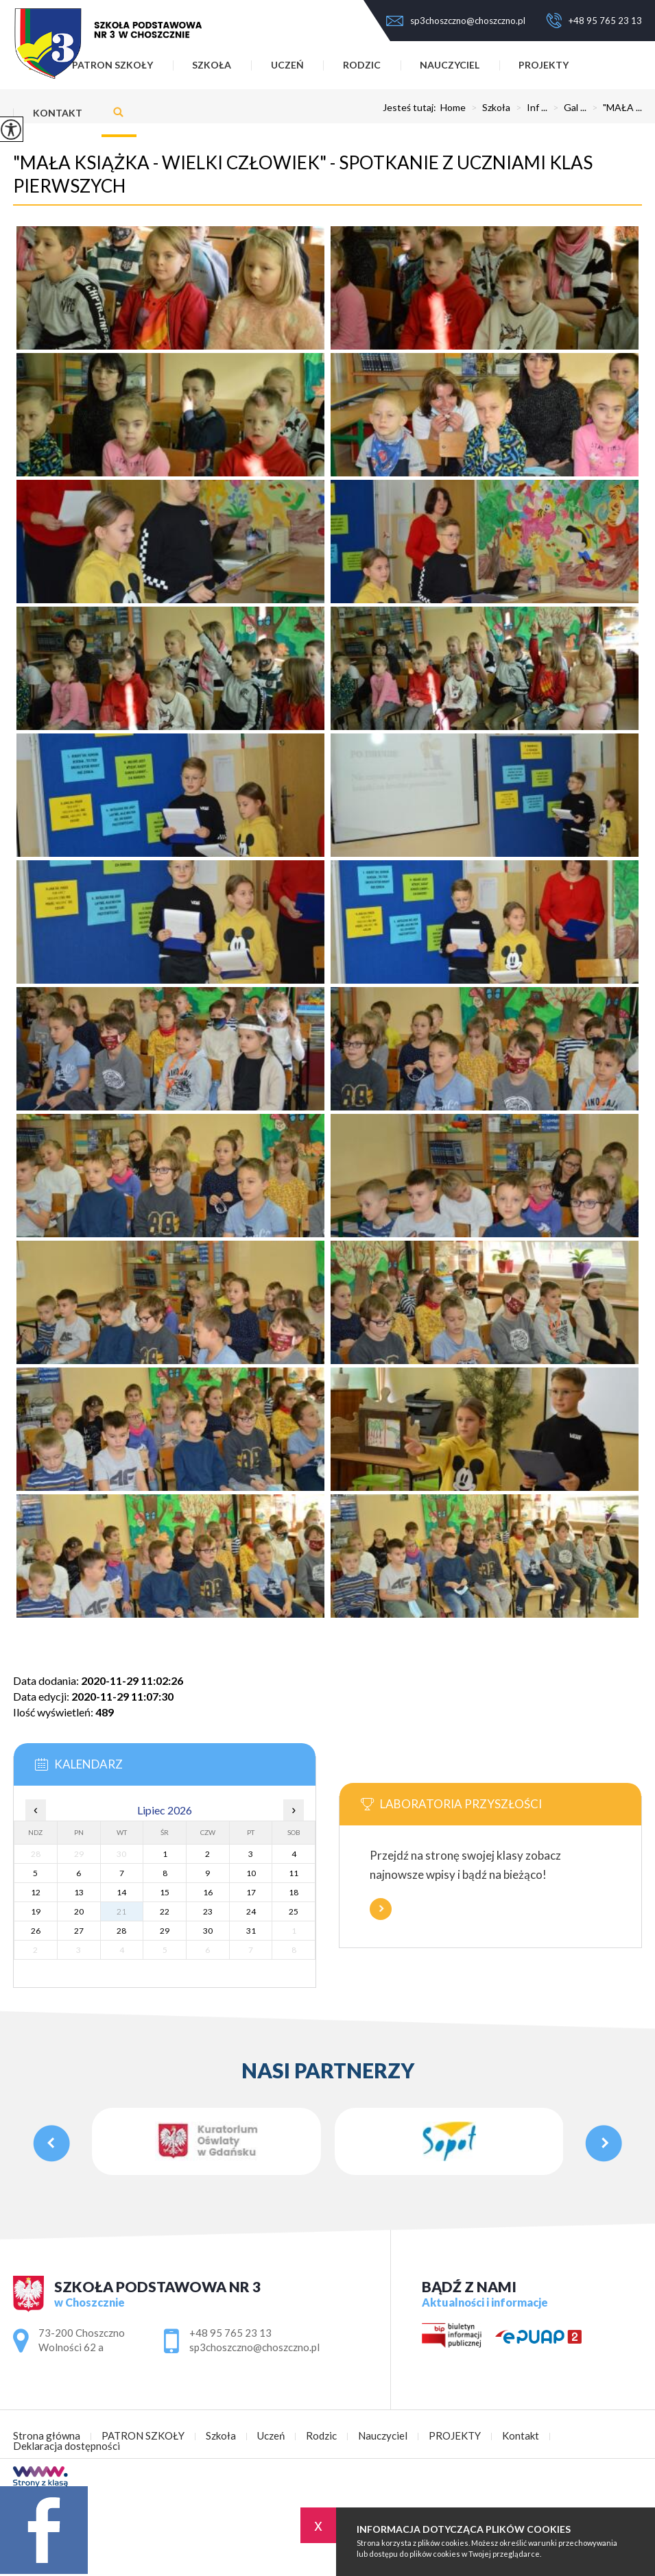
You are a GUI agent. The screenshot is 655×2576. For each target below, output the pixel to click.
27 (79, 1930)
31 (251, 1930)
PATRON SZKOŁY (143, 2436)
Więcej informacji (381, 1909)
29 (164, 1930)
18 (293, 1892)
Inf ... (528, 107)
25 (293, 1911)
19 (35, 1911)
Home (453, 107)
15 (164, 1892)
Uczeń (287, 65)
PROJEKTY (544, 65)
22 (164, 1911)
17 (251, 1892)
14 (121, 1892)
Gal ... (566, 107)
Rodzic (362, 65)
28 (121, 1930)
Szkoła (211, 65)
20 (79, 1911)
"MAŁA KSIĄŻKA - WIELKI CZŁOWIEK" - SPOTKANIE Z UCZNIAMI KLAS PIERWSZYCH (303, 174)
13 (79, 1892)
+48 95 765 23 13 (594, 20)
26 (35, 1930)
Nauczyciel (449, 65)
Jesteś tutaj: (411, 107)
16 (208, 1892)
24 (251, 1911)
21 (121, 1911)
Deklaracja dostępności (66, 2446)
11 (293, 1873)
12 (35, 1892)
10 (251, 1873)
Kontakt (57, 113)
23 (208, 1911)
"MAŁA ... (614, 107)
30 (208, 1930)
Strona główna (46, 2436)
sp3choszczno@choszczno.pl (455, 20)
